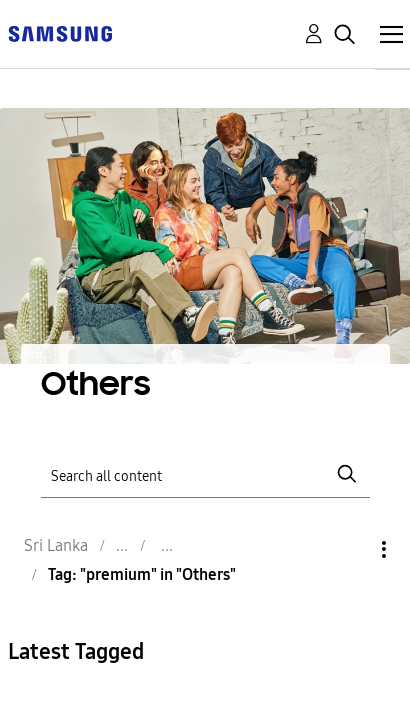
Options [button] (350, 549)
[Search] (205, 474)
